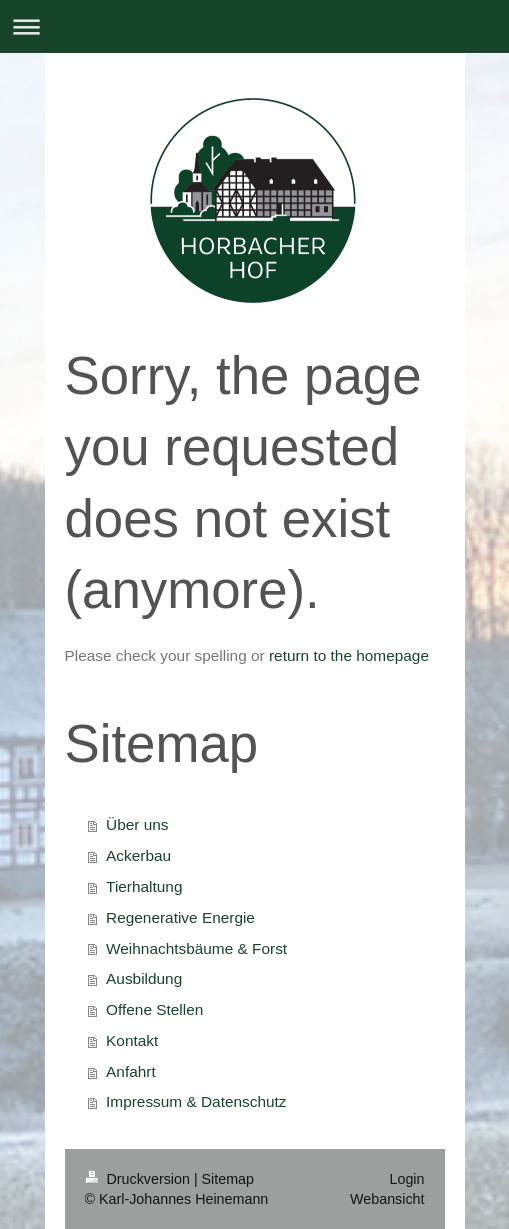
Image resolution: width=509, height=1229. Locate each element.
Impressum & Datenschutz (196, 1101)
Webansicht (387, 1199)
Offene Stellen (154, 1009)
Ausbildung (144, 978)
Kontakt (132, 1040)
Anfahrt (131, 1071)
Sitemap (228, 1179)
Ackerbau (138, 855)
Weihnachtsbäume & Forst (196, 948)
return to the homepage (349, 655)
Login (407, 1179)
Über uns (137, 824)
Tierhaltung (144, 886)
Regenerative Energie (180, 917)
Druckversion (139, 1179)
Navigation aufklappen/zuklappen (254, 26)
